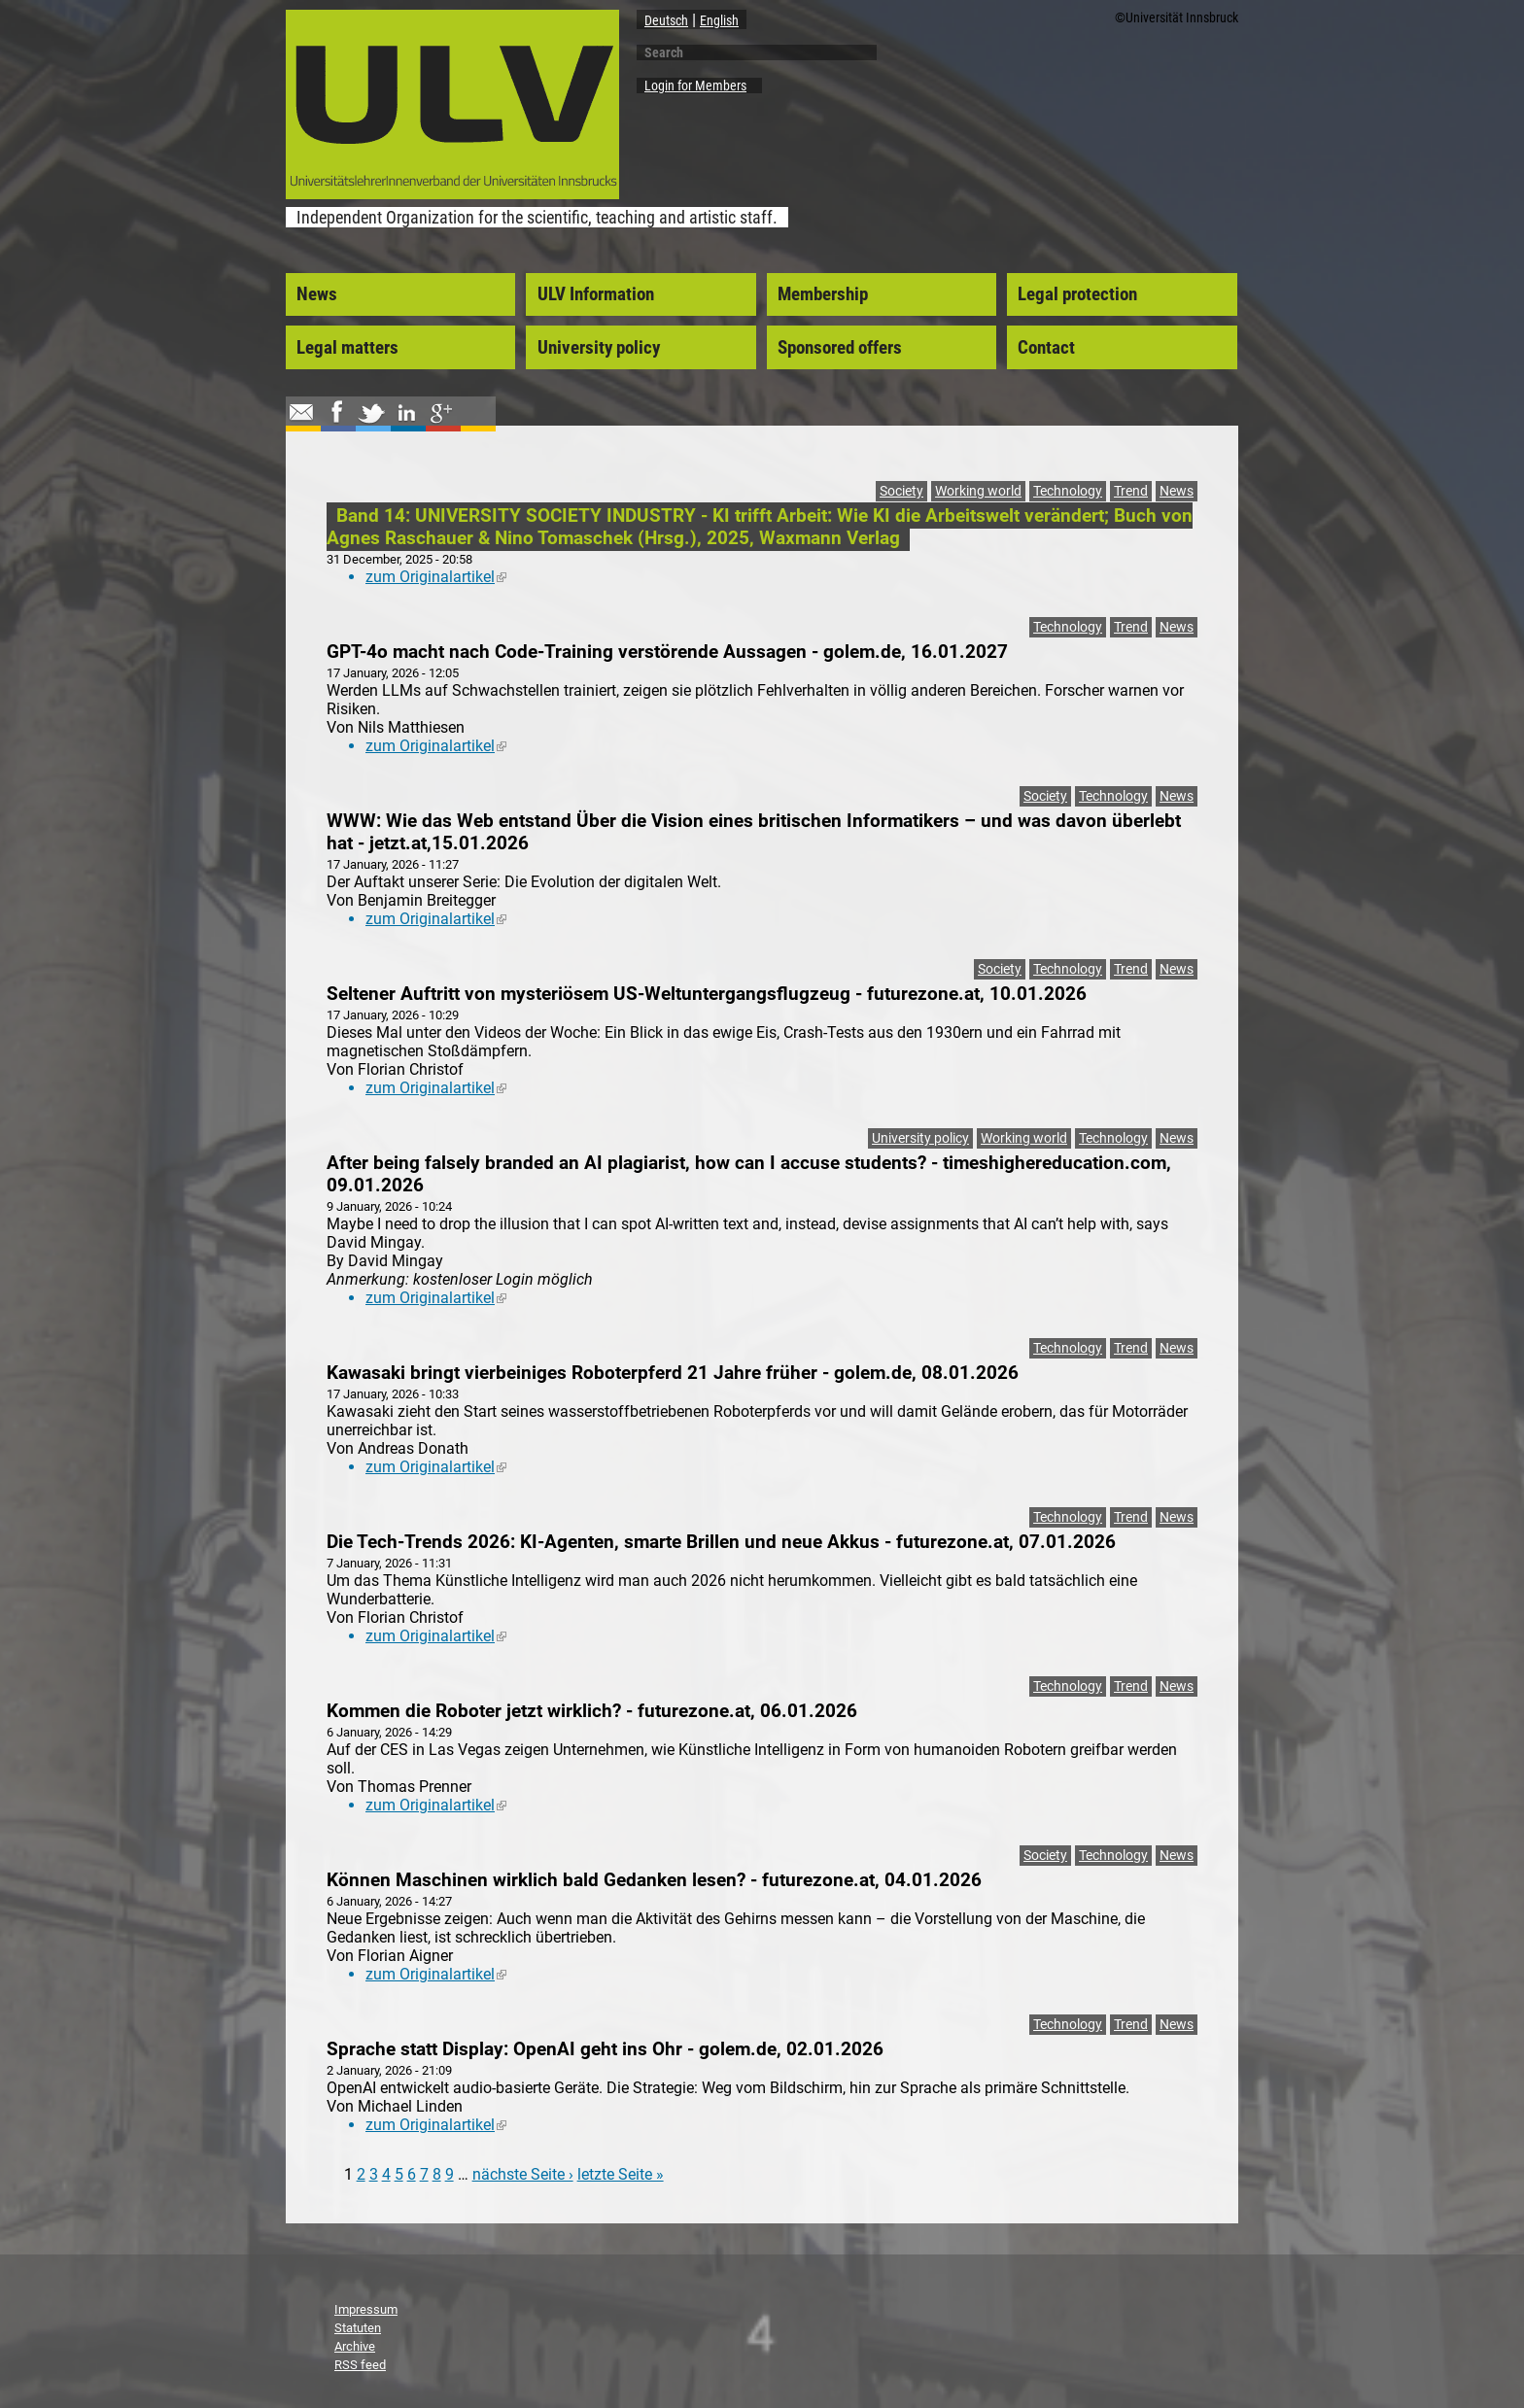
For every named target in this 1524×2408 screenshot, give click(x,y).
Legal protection (1077, 294)
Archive (354, 2346)
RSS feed (360, 2364)
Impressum (366, 2309)
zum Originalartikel (435, 577)
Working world (978, 491)
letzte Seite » (620, 2174)
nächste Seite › (522, 2174)
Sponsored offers (840, 348)
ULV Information (595, 294)
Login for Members (695, 85)
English (719, 20)
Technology (1067, 491)
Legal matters (347, 348)
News (316, 294)
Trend (1131, 491)
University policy (598, 348)
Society (901, 491)
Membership (823, 294)
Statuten (357, 2328)
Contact (1046, 348)
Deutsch (666, 20)
